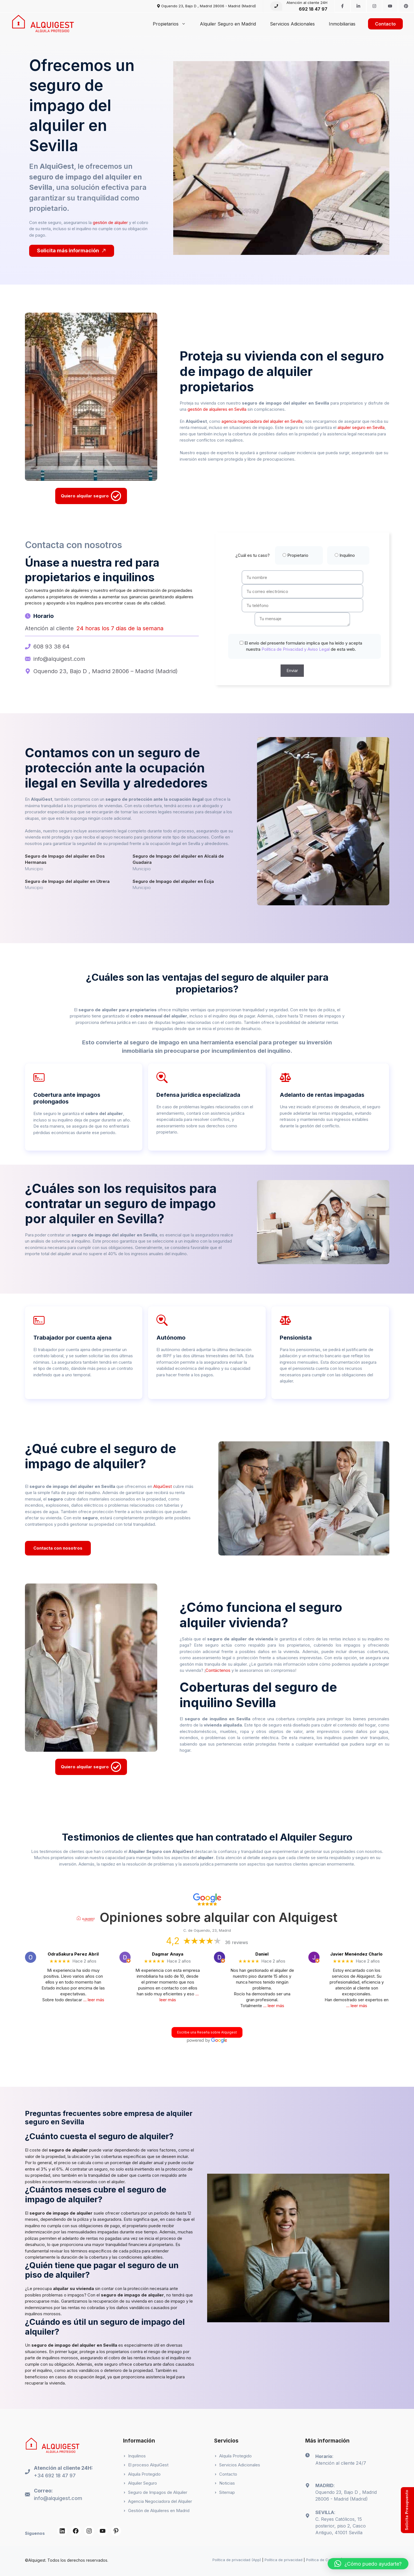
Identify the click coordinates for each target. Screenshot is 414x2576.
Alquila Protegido (144, 2474)
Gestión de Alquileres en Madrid (158, 2510)
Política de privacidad (283, 2559)
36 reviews (236, 1942)
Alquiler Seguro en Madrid (228, 24)
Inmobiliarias (342, 24)
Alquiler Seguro (142, 2483)
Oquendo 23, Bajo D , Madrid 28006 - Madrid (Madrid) (208, 6)
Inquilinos (137, 2456)
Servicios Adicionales (292, 24)
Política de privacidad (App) (236, 2559)
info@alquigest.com (59, 658)
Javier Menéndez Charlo (356, 1954)
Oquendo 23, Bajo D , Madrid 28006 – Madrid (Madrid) (105, 671)
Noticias (227, 2483)
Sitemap (227, 2492)
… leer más (93, 1999)
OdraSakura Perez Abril (73, 1954)
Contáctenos (217, 1670)
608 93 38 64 (51, 646)
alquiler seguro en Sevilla (361, 427)
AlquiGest (162, 1486)
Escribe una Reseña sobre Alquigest (207, 2032)
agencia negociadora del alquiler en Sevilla (261, 421)
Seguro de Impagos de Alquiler (157, 2492)
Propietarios (173, 23)
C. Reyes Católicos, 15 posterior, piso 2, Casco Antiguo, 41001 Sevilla (340, 2525)
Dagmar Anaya (167, 1954)
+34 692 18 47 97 (55, 2475)
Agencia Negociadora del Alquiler (160, 2501)
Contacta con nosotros (57, 1548)
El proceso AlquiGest (148, 2464)
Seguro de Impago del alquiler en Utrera (67, 881)
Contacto (385, 24)
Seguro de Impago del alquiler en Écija (173, 881)
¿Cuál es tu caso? (302, 555)
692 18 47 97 (313, 9)
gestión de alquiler (110, 222)
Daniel (262, 1954)
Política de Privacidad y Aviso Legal (295, 649)
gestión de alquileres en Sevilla (217, 409)
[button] (368, 2563)
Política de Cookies (323, 2559)
